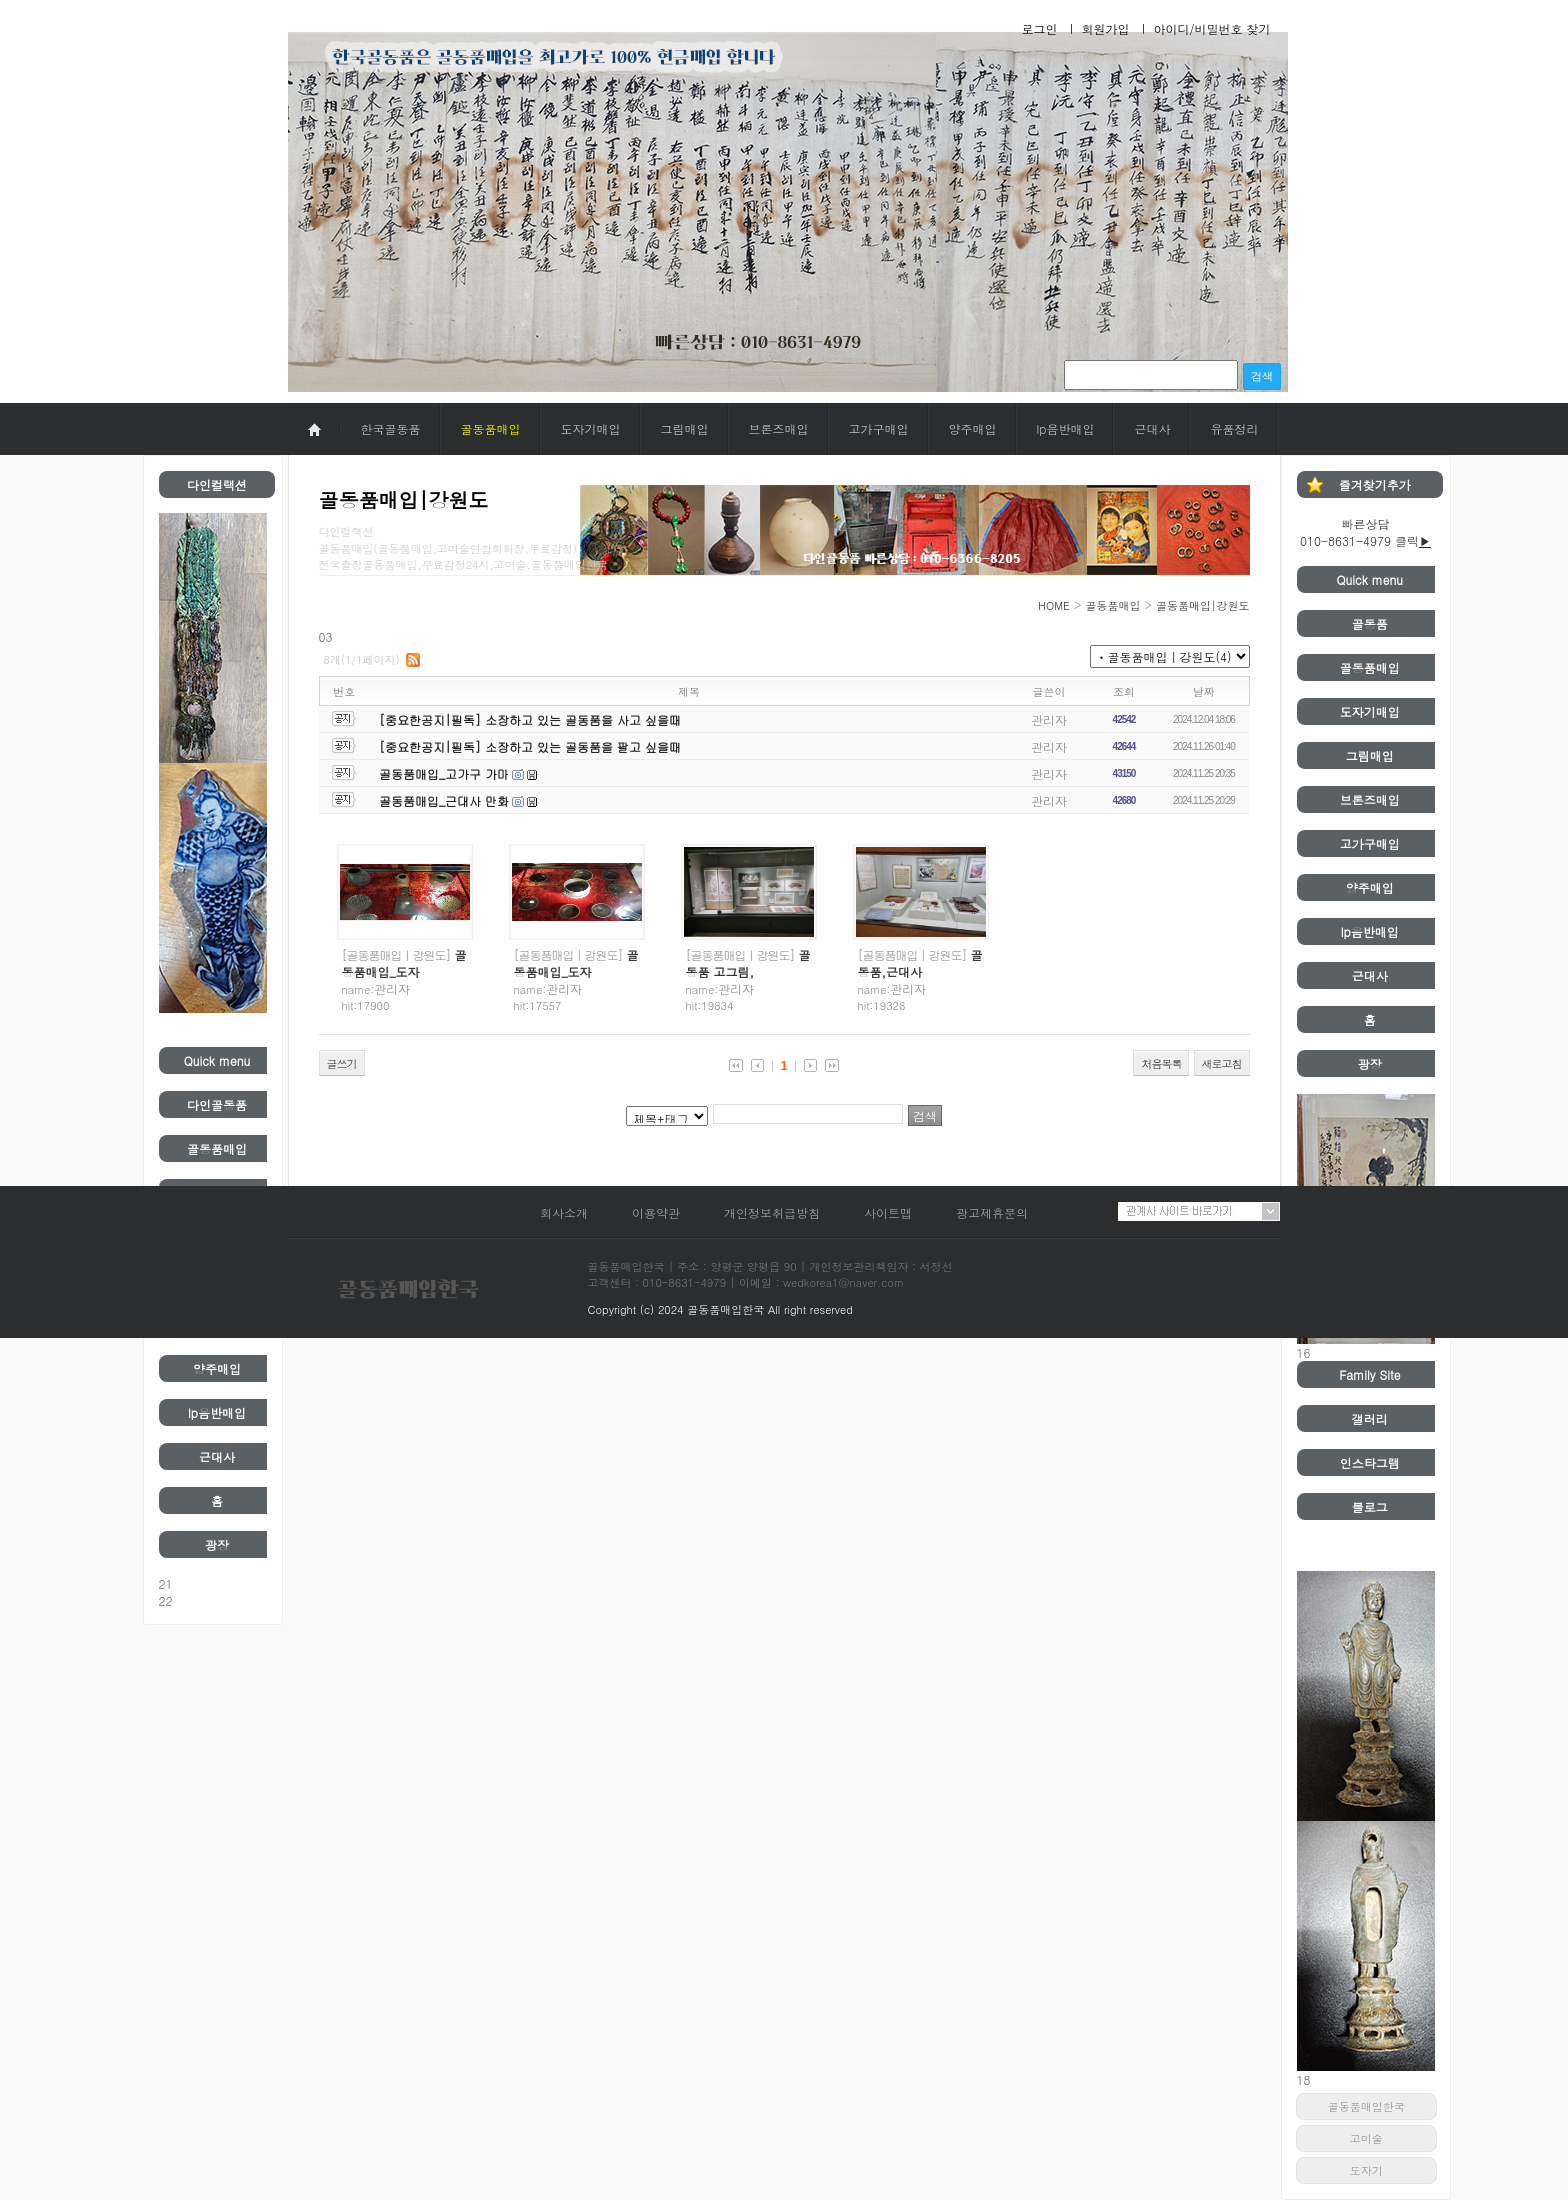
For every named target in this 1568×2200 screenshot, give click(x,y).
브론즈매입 (779, 428)
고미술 (1366, 2138)
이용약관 (656, 1212)
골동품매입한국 (1366, 2106)
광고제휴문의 (992, 1212)
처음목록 (1161, 1063)
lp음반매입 (1066, 428)
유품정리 (1234, 428)
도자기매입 (591, 428)
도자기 (1366, 2170)
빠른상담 (1366, 523)
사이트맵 (888, 1212)
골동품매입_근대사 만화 (444, 800)
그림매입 (685, 428)
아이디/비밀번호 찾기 (1211, 28)
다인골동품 (217, 1104)
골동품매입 (491, 428)
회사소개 (564, 1212)
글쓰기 (342, 1063)
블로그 (1370, 1506)
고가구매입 (879, 428)
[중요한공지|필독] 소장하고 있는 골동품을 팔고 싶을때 (530, 746)
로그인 (1039, 28)
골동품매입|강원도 (1203, 605)
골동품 (1370, 623)
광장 (217, 1544)
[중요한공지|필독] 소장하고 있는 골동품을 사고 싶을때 (530, 719)
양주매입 (973, 428)
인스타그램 (1370, 1462)
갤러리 (1370, 1418)
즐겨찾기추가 (1375, 484)
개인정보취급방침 (772, 1212)
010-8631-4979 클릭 (1359, 540)
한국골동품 (391, 428)
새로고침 (1222, 1063)
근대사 (1152, 428)
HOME (1054, 605)
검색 (1262, 376)
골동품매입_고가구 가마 (444, 773)
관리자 (1049, 719)
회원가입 (1105, 28)
